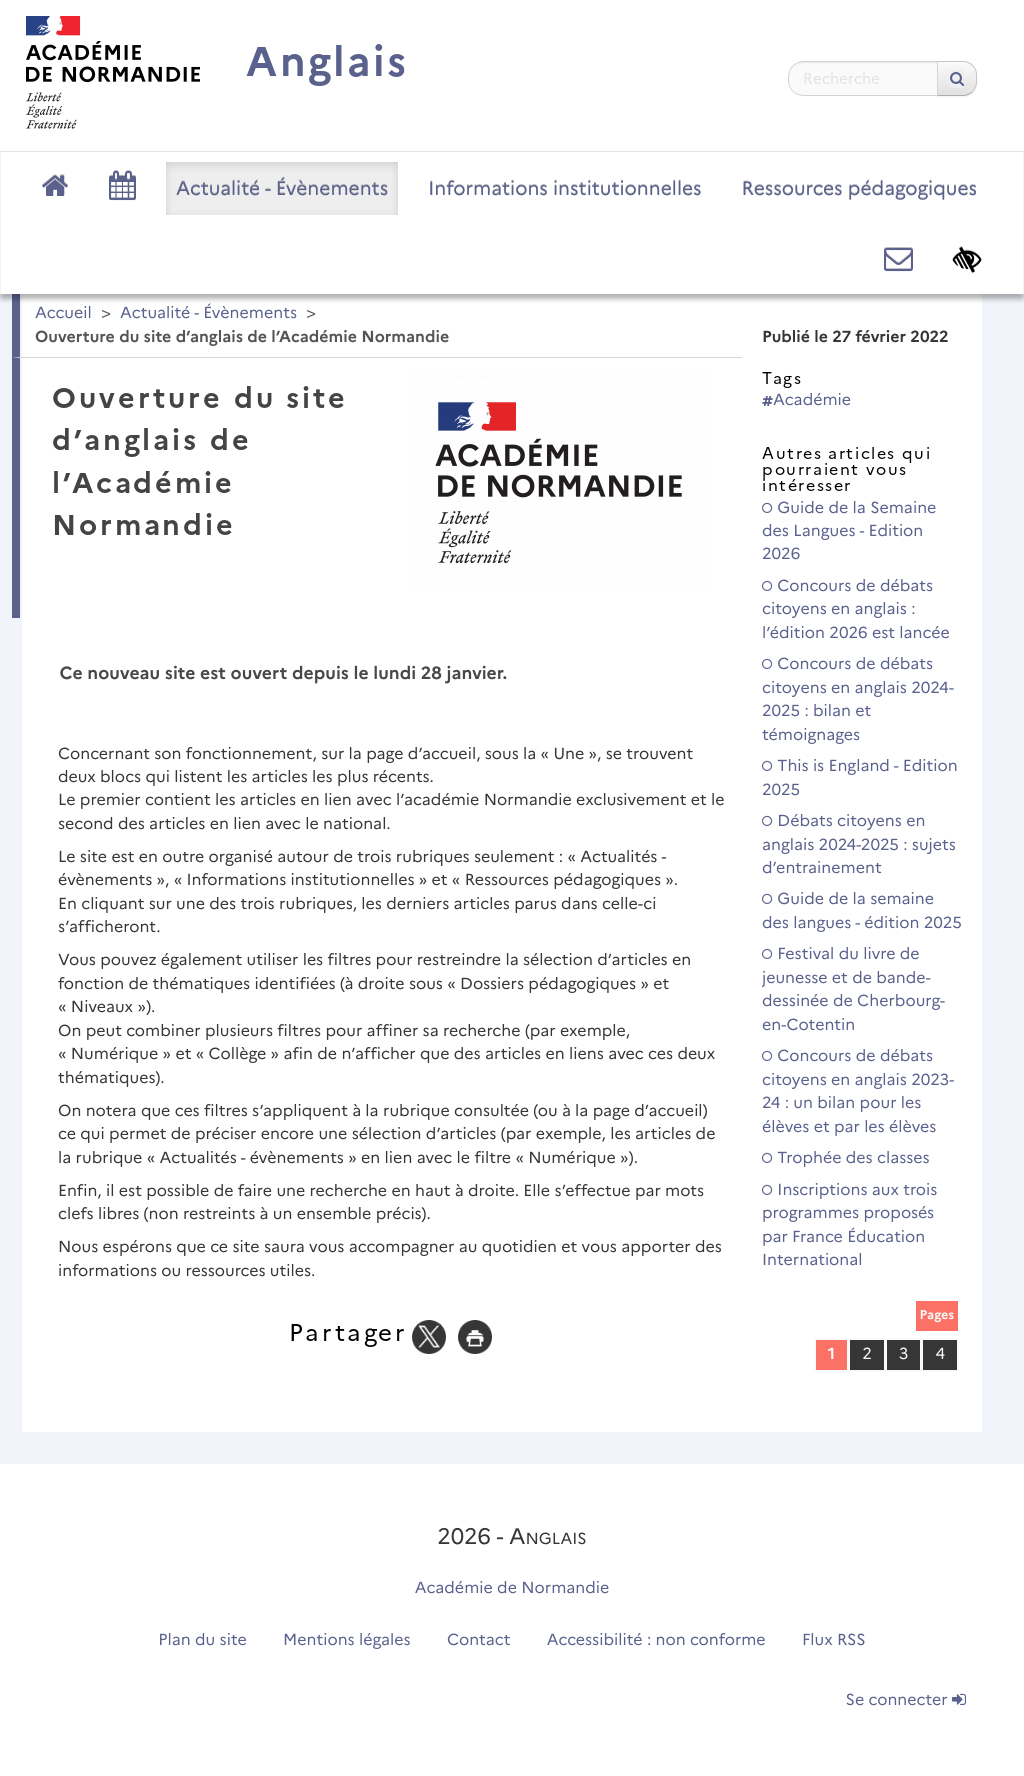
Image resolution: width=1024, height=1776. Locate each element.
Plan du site (202, 1640)
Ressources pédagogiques (859, 188)
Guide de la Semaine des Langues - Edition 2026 (849, 532)
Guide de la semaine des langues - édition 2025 (862, 911)
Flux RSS (834, 1640)
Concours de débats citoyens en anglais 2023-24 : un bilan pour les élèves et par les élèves (858, 1091)
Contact (479, 1640)
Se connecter (906, 1700)
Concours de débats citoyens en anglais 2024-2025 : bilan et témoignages (858, 699)
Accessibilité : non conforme (656, 1640)
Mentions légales (347, 1640)
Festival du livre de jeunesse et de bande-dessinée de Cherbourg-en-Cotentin (853, 989)
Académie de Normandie (512, 1588)
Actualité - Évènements (282, 188)
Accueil (63, 313)
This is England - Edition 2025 (860, 778)
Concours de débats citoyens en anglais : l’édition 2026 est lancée (856, 610)
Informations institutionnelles (564, 188)
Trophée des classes (846, 1158)
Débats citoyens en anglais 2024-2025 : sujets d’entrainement (859, 845)
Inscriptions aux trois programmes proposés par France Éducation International (849, 1225)
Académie (806, 400)
